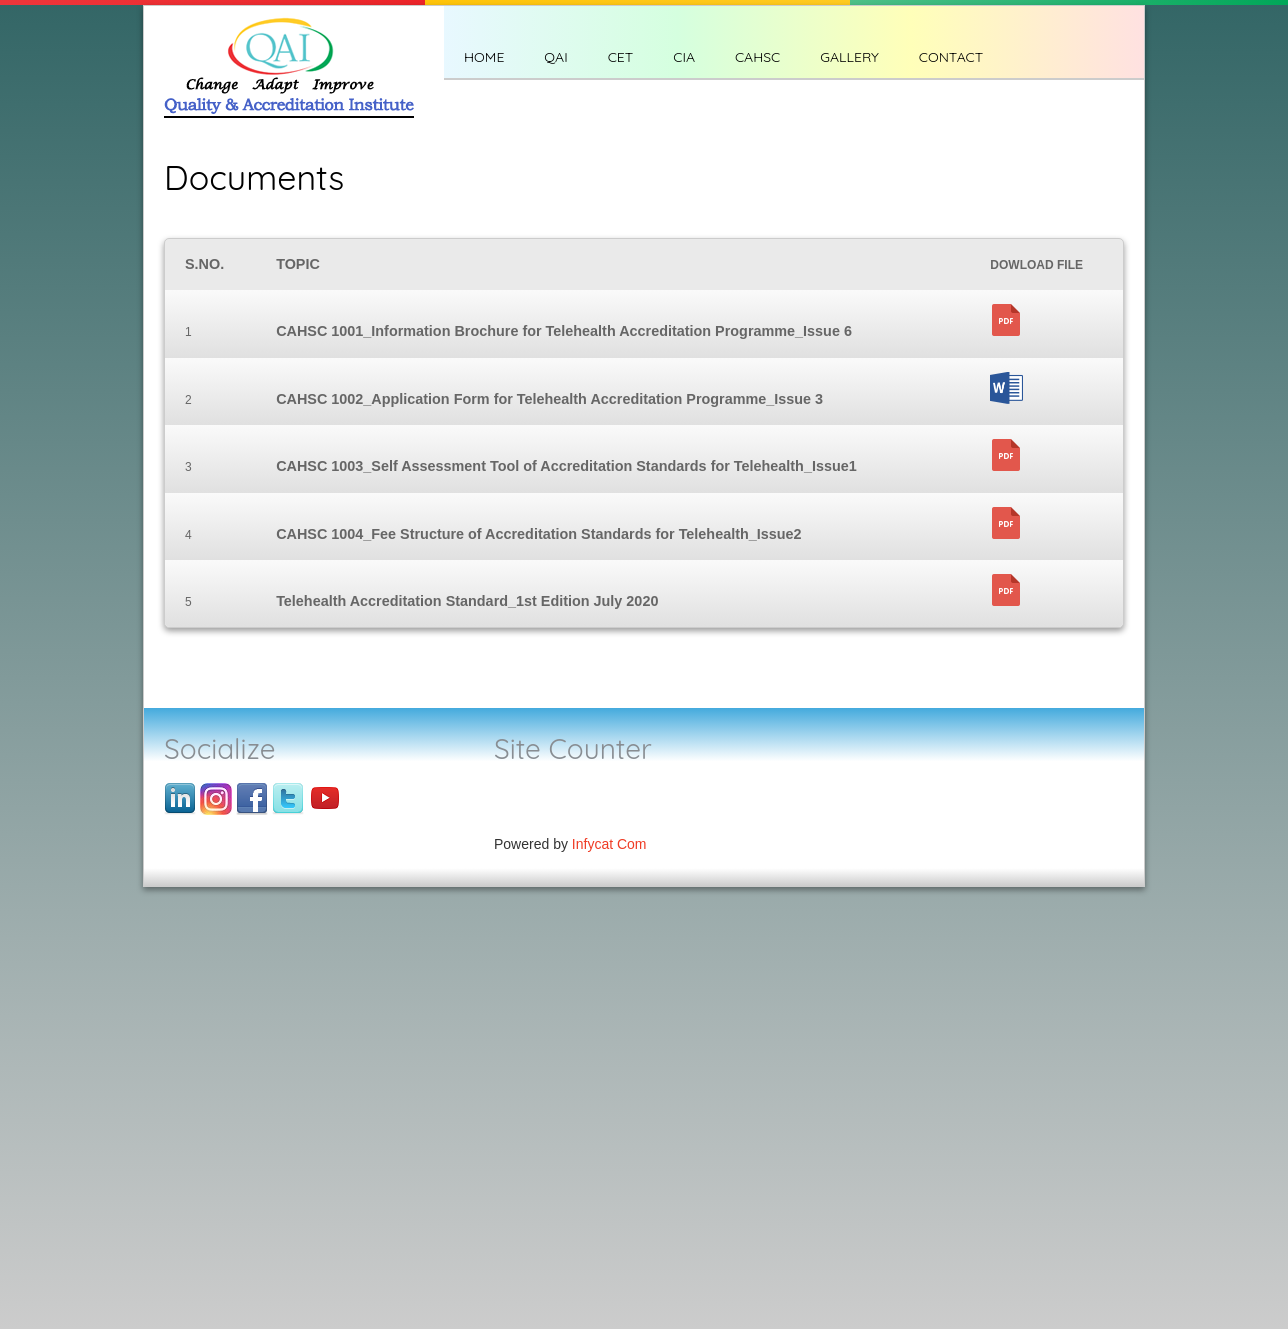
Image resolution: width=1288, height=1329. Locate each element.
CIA (684, 57)
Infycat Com (609, 844)
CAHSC (757, 57)
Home (484, 57)
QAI (555, 57)
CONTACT (951, 57)
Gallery (849, 57)
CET (621, 57)
